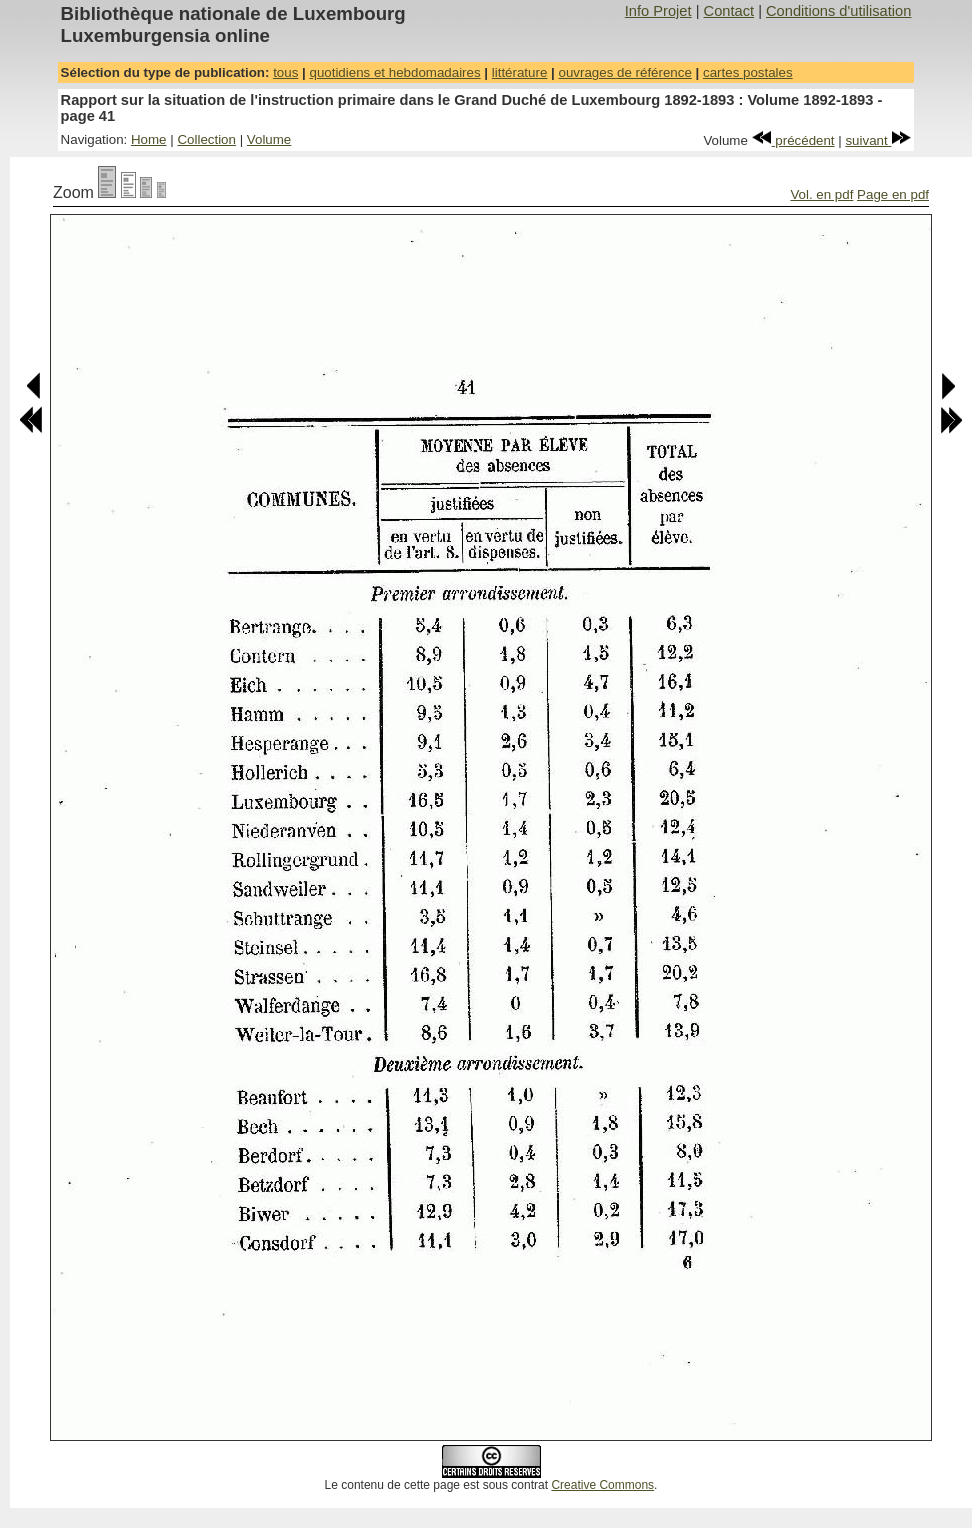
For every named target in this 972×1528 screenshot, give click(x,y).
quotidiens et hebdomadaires (394, 72)
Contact (729, 11)
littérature (520, 72)
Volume (269, 139)
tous (285, 72)
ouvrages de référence (624, 72)
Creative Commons (602, 1485)
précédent (793, 140)
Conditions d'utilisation (838, 11)
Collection (206, 139)
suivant (878, 140)
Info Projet (658, 11)
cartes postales (748, 72)
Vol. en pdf (821, 194)
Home (149, 139)
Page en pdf (893, 194)
